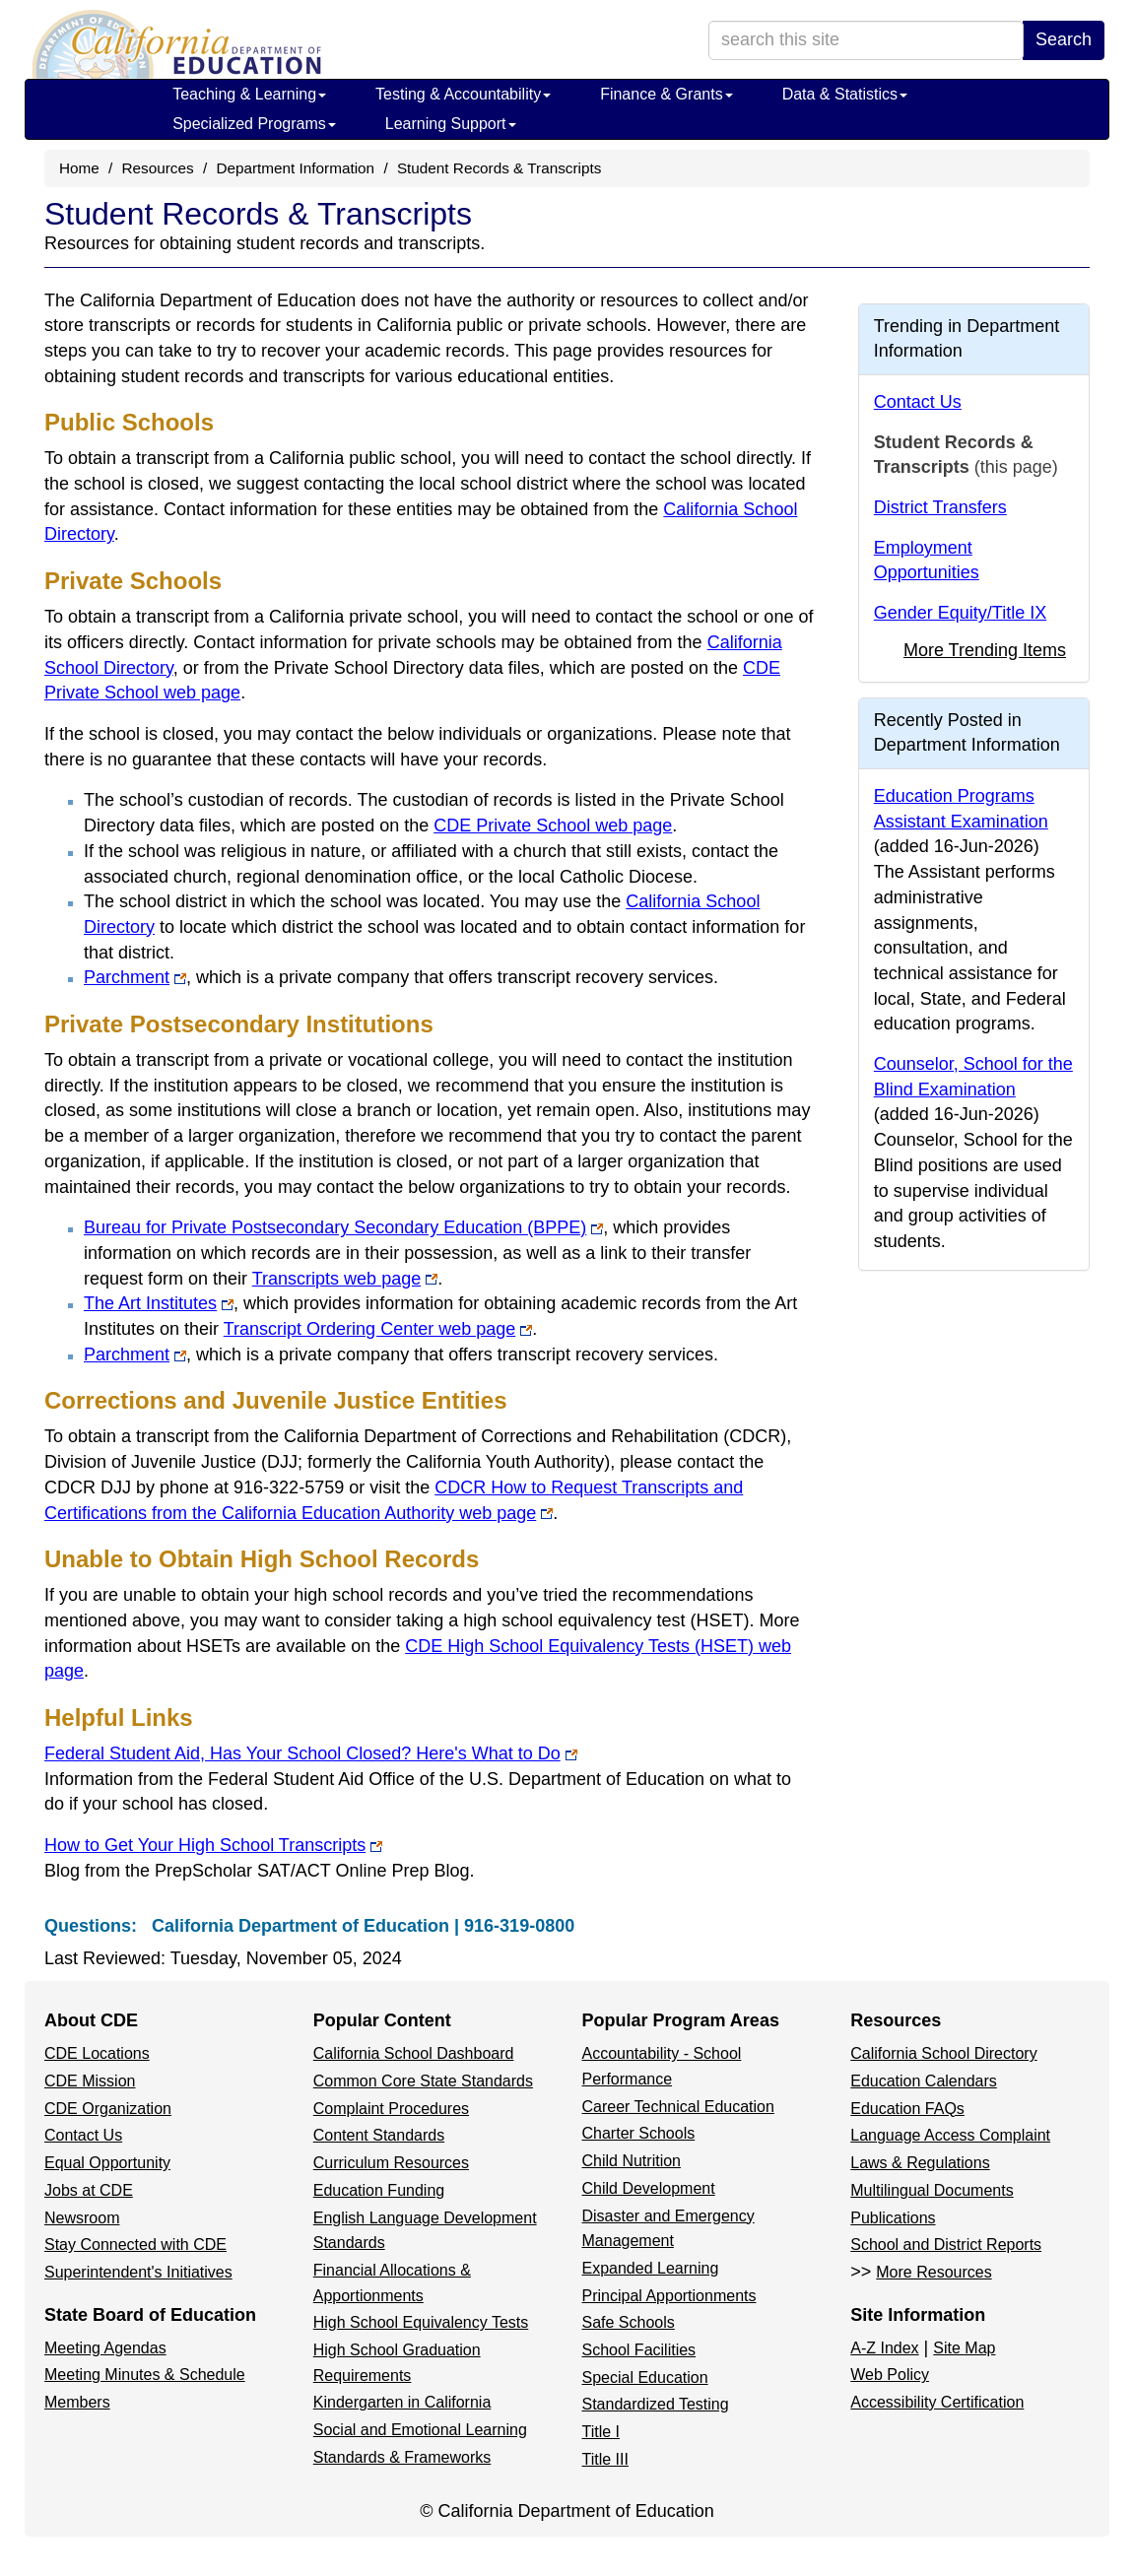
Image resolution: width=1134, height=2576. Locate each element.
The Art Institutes (158, 1303)
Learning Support (450, 123)
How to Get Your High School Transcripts (213, 1845)
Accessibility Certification (937, 2402)
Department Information (295, 168)
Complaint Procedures (391, 2108)
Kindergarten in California (402, 2402)
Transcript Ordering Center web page (378, 1329)
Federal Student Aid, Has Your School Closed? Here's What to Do (310, 1753)
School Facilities (639, 2350)
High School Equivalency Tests (421, 2322)
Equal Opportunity (107, 2162)
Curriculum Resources (391, 2162)
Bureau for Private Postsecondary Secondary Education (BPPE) (343, 1227)
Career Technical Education (678, 2106)
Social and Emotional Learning (420, 2429)
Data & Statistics (844, 94)
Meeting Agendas (105, 2348)
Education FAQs (907, 2108)
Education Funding (378, 2190)
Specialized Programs (254, 123)
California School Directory (943, 2053)
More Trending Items (984, 650)
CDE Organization (107, 2108)
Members (77, 2402)
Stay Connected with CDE (135, 2244)
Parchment (135, 977)
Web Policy (889, 2374)
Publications (892, 2218)
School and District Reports (945, 2244)
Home (79, 168)
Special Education (645, 2377)
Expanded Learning (650, 2268)
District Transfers (940, 507)
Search (1063, 39)
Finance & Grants (666, 94)
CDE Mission (89, 2081)
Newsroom (81, 2218)
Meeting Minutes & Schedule (144, 2374)
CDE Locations (97, 2053)
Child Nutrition (631, 2160)
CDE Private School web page (553, 825)
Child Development (648, 2188)
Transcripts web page (344, 1278)
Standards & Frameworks (402, 2457)
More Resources (933, 2272)
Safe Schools (628, 2322)
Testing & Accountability (463, 94)
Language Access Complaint (950, 2135)
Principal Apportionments (669, 2295)
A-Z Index (884, 2348)
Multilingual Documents (931, 2190)
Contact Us (918, 402)
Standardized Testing (655, 2404)
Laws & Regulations (919, 2162)
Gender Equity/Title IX (960, 613)
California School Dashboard (413, 2053)
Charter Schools (639, 2133)
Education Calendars (923, 2081)
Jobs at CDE (88, 2190)
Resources (158, 168)
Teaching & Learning (249, 94)
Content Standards (378, 2135)
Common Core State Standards (423, 2081)
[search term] (866, 40)
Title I (601, 2431)
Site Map (964, 2348)
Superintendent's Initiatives (138, 2272)
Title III (605, 2459)
